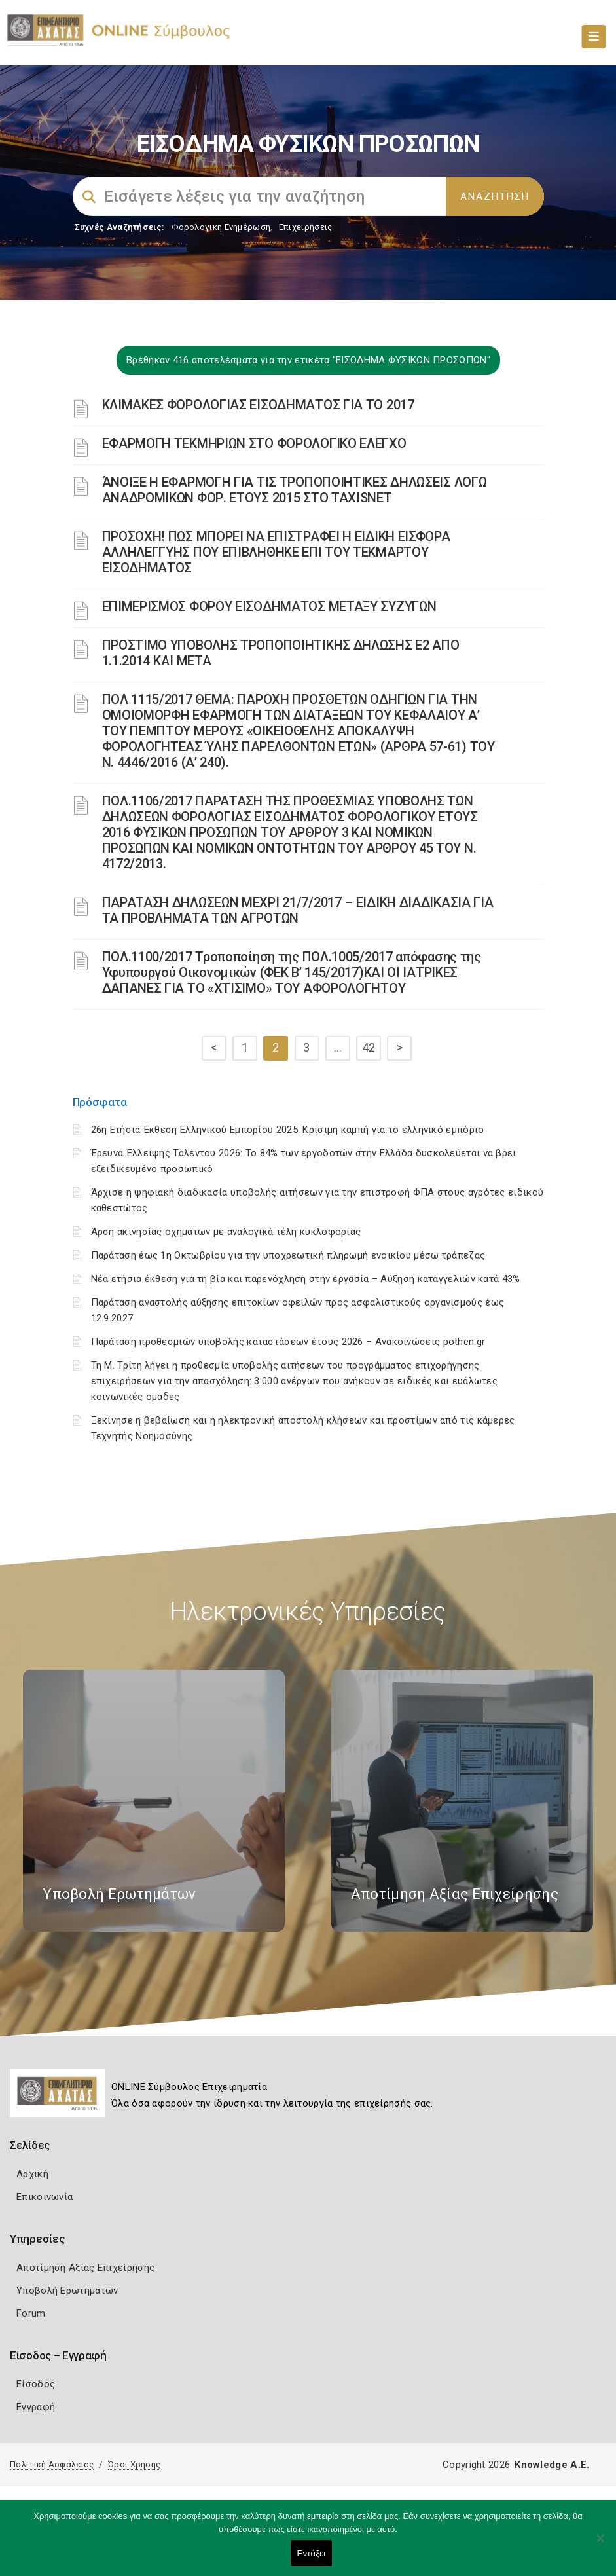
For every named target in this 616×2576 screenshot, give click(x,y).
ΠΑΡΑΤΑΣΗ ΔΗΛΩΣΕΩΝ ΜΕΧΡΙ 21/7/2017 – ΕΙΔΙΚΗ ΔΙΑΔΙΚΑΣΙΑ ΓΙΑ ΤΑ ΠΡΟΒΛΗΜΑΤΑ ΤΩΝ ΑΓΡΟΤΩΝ (298, 910)
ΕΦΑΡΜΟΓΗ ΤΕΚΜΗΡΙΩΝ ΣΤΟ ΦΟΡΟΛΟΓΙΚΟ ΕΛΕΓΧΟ (254, 443)
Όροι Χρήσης (134, 2464)
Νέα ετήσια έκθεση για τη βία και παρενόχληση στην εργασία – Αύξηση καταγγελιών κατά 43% (305, 1279)
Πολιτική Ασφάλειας (52, 2464)
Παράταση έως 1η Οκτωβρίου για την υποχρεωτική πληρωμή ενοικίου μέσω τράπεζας (288, 1255)
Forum (31, 2313)
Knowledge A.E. (552, 2465)
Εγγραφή (35, 2407)
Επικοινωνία (44, 2197)
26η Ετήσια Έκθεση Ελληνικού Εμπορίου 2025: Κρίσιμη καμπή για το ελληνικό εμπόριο (287, 1129)
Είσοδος (35, 2384)
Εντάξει (311, 2553)
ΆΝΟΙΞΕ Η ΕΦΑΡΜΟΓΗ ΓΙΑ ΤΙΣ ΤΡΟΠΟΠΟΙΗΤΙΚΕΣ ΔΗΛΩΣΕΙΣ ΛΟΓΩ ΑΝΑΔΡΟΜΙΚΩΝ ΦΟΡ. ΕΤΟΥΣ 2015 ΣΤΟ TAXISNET (294, 490)
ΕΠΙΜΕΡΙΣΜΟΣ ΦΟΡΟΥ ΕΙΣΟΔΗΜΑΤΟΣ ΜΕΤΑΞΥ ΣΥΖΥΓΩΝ (269, 606)
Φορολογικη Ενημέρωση (221, 227)
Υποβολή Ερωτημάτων (67, 2290)
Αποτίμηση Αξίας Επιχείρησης (85, 2267)
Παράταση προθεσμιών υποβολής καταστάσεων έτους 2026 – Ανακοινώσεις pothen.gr (288, 1342)
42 (369, 1047)
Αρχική (32, 2174)
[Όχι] (599, 2544)
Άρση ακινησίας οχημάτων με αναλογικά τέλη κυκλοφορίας (226, 1232)
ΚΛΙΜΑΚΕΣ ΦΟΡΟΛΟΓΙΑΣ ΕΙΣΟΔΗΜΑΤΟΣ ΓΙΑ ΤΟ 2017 (258, 405)
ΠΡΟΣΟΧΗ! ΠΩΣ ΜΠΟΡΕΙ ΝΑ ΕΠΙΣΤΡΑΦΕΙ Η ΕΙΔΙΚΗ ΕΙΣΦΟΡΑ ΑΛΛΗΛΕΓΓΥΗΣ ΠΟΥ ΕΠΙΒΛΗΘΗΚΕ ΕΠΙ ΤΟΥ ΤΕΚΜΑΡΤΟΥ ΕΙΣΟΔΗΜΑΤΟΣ (276, 552)
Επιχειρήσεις (306, 227)
